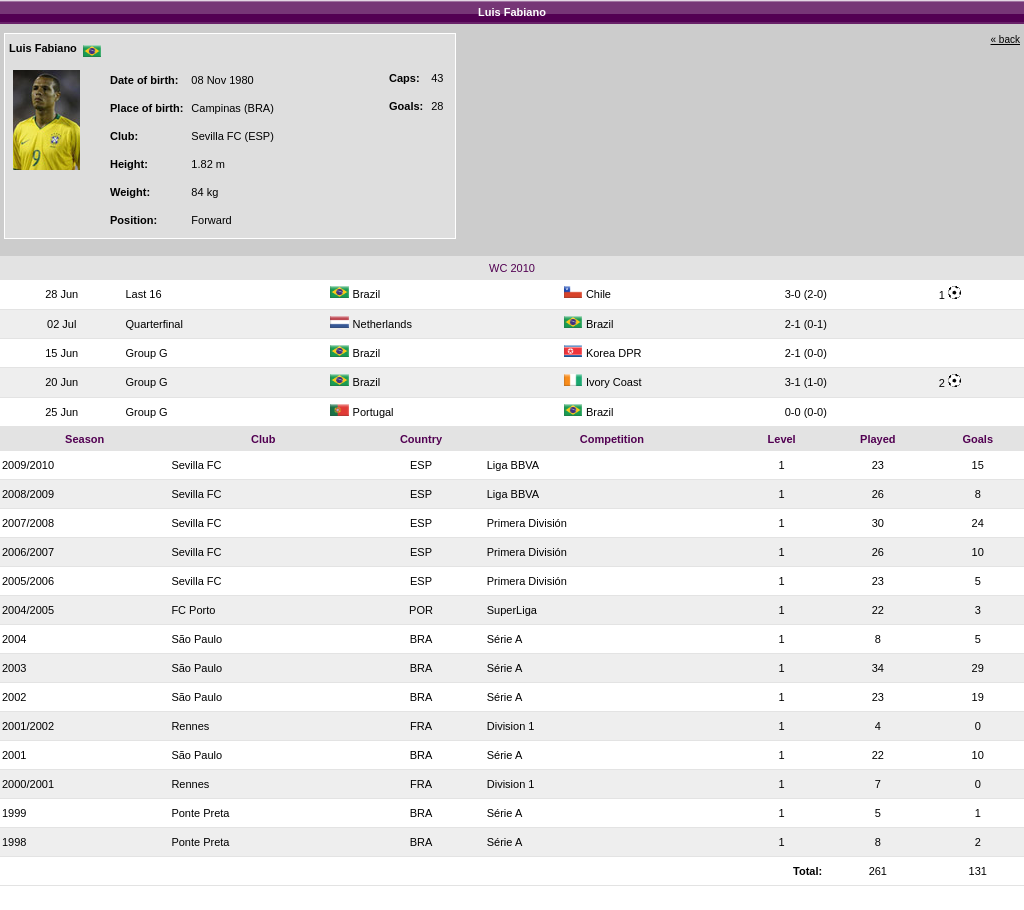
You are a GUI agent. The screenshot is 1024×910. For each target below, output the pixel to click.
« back (1005, 39)
